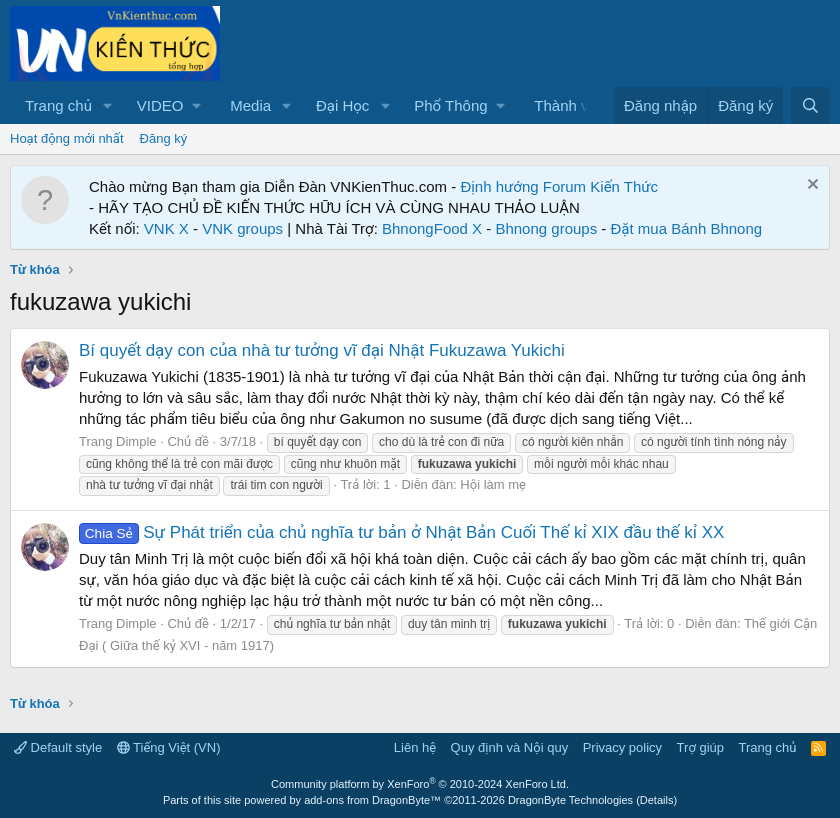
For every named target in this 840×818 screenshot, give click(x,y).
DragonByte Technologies (570, 800)
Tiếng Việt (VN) (169, 747)
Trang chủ (58, 105)
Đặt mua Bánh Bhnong (687, 228)
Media (250, 105)
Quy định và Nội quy (510, 747)
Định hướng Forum (523, 186)
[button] (108, 105)
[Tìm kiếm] (810, 105)
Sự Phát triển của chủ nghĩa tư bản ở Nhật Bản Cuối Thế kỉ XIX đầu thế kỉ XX (401, 532)
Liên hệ (415, 747)
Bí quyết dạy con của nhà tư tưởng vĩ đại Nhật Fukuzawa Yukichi (322, 350)
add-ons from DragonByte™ (372, 800)
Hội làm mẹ (493, 484)
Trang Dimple (118, 441)
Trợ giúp (700, 747)
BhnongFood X (432, 228)
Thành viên (571, 105)
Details (657, 800)
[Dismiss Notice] (810, 186)
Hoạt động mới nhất (67, 138)
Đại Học (342, 105)
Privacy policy (622, 747)
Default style (58, 747)
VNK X (166, 228)
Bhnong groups (546, 228)
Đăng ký (164, 138)
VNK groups (242, 228)
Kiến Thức (624, 186)
